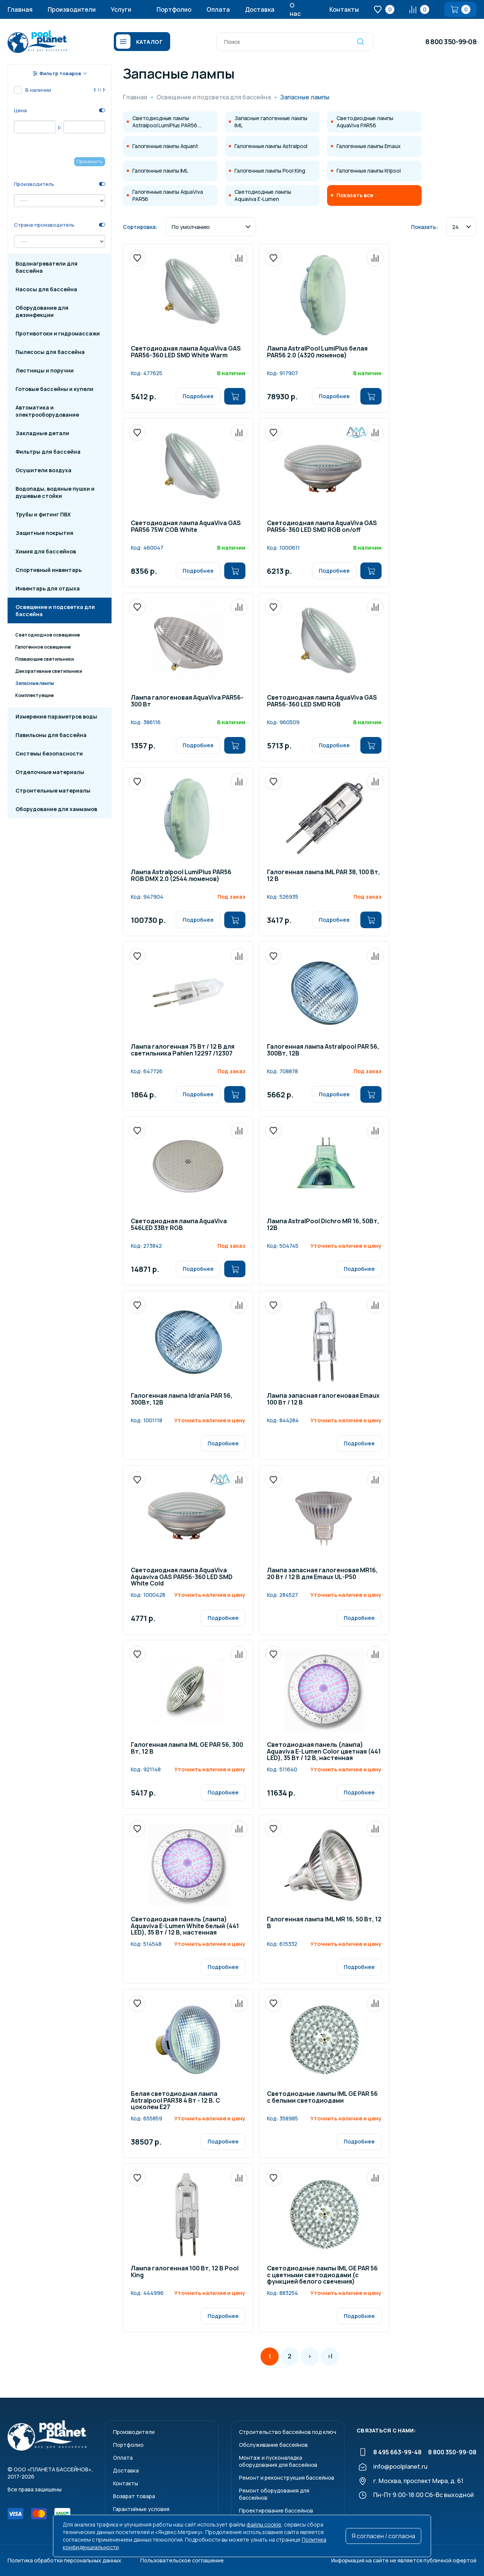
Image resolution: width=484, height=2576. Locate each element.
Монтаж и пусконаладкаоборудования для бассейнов (278, 2461)
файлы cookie (264, 2524)
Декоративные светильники (48, 671)
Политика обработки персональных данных (64, 2560)
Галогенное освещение (43, 647)
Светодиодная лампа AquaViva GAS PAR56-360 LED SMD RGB (322, 701)
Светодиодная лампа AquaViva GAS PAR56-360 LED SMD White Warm (186, 352)
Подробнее (198, 396)
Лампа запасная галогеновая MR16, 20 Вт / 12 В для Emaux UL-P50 (322, 1574)
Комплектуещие (34, 695)
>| (329, 2356)
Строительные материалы (53, 790)
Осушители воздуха (43, 470)
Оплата (218, 9)
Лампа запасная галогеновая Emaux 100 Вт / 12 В (323, 1399)
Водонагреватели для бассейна (47, 267)
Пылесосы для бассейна (50, 351)
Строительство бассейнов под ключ (287, 2431)
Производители (72, 9)
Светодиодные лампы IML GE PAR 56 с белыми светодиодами (322, 2098)
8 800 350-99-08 (450, 41)
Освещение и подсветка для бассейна (55, 610)
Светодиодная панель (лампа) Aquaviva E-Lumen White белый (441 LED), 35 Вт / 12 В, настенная (185, 1926)
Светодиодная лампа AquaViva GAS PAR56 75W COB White (186, 527)
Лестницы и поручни (45, 370)
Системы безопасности (49, 753)
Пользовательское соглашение (182, 2560)
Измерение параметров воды (56, 716)
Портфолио (174, 9)
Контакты (344, 9)
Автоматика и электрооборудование (47, 411)
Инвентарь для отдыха (48, 588)
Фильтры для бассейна (48, 451)
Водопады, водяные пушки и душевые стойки (55, 492)
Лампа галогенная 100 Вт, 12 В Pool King (185, 2272)
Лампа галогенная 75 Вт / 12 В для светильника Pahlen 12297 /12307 (182, 1050)
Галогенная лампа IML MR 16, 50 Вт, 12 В (324, 1923)
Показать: (424, 226)
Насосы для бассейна (46, 289)
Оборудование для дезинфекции (42, 311)
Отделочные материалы (50, 772)
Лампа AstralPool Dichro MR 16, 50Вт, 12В (323, 1225)
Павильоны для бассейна (51, 735)
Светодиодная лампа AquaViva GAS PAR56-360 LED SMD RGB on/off (322, 527)
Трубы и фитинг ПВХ (43, 514)
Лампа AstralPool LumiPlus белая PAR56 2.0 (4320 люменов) (317, 352)
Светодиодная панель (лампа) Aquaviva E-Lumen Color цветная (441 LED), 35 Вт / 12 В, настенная (324, 1752)
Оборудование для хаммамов (56, 809)
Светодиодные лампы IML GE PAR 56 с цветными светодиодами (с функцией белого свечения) (322, 2275)
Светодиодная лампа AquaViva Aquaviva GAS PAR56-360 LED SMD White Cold (182, 1577)
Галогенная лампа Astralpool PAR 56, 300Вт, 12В (323, 1050)
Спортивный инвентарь (49, 569)
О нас (295, 9)
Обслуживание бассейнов (273, 2444)
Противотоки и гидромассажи (58, 333)
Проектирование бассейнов (276, 2510)
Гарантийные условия (141, 2509)
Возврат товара (134, 2496)
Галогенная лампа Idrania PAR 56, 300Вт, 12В (182, 1399)
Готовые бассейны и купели (54, 389)
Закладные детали (42, 433)
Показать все (355, 195)
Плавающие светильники (44, 659)
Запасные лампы (34, 683)
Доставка (260, 9)
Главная (20, 9)
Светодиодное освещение (47, 635)
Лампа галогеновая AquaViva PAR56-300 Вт (187, 701)
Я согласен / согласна (383, 2536)
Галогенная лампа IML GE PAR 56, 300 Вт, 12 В (187, 1748)
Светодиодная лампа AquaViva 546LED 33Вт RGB (179, 1225)
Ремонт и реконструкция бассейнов (286, 2477)
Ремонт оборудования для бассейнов (274, 2494)
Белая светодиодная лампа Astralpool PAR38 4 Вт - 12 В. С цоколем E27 (175, 2101)
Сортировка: (140, 226)
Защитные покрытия (44, 532)
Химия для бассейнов (46, 551)
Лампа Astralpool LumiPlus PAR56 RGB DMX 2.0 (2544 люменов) (181, 876)
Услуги (121, 9)
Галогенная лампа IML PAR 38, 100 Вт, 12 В (323, 876)
